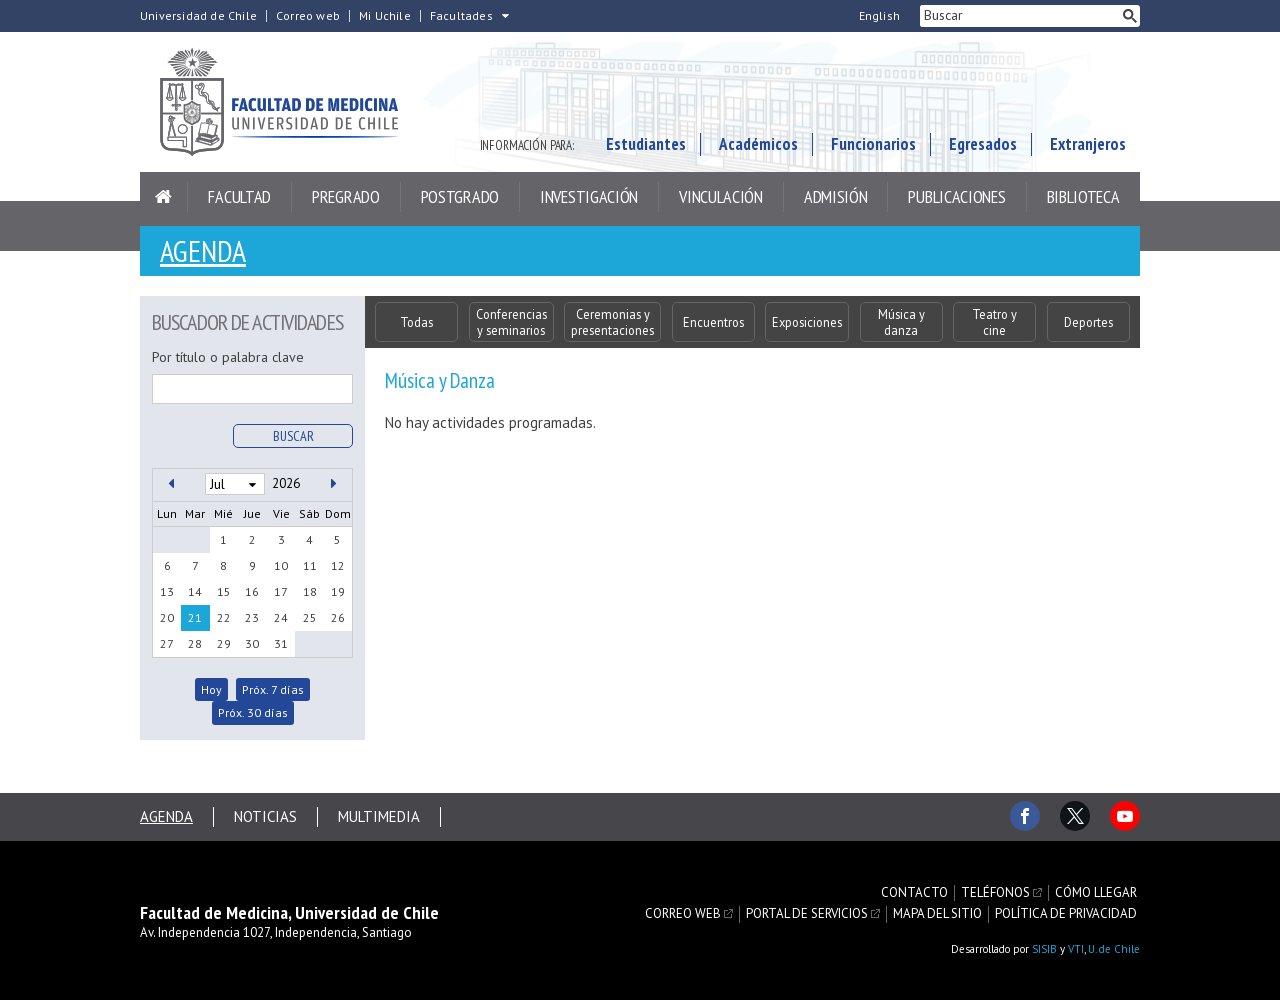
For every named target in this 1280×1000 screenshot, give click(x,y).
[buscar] (1020, 16)
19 (338, 591)
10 (281, 565)
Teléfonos (995, 893)
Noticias (265, 816)
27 (167, 643)
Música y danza (901, 322)
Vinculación (721, 196)
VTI (1076, 949)
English (879, 16)
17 (281, 591)
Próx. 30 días (253, 712)
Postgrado (460, 196)
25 (310, 617)
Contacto (914, 893)
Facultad (239, 196)
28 (195, 643)
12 (338, 565)
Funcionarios (873, 144)
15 (224, 591)
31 (281, 643)
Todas (416, 322)
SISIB (1044, 949)
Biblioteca (1083, 196)
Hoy (211, 689)
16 (252, 591)
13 (167, 591)
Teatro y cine (994, 322)
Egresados (983, 144)
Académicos (758, 144)
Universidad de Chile (198, 16)
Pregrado (346, 196)
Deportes (1088, 322)
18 (310, 591)
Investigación (589, 196)
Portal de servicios (807, 914)
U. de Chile (1114, 949)
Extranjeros (1088, 144)
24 (281, 617)
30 (252, 643)
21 (195, 617)
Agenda (203, 250)
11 (310, 565)
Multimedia (379, 816)
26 (338, 617)
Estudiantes (646, 144)
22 (224, 617)
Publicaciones (956, 196)
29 (224, 643)
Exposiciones (807, 322)
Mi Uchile (385, 16)
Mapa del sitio (937, 914)
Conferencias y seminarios (511, 322)
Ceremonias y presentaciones (612, 322)
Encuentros (713, 322)
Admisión (836, 196)
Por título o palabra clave (228, 357)
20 (167, 617)
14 (195, 591)
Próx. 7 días (273, 689)
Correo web (308, 16)
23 (252, 617)
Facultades (461, 16)
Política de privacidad (1066, 914)
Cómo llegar (1096, 893)
